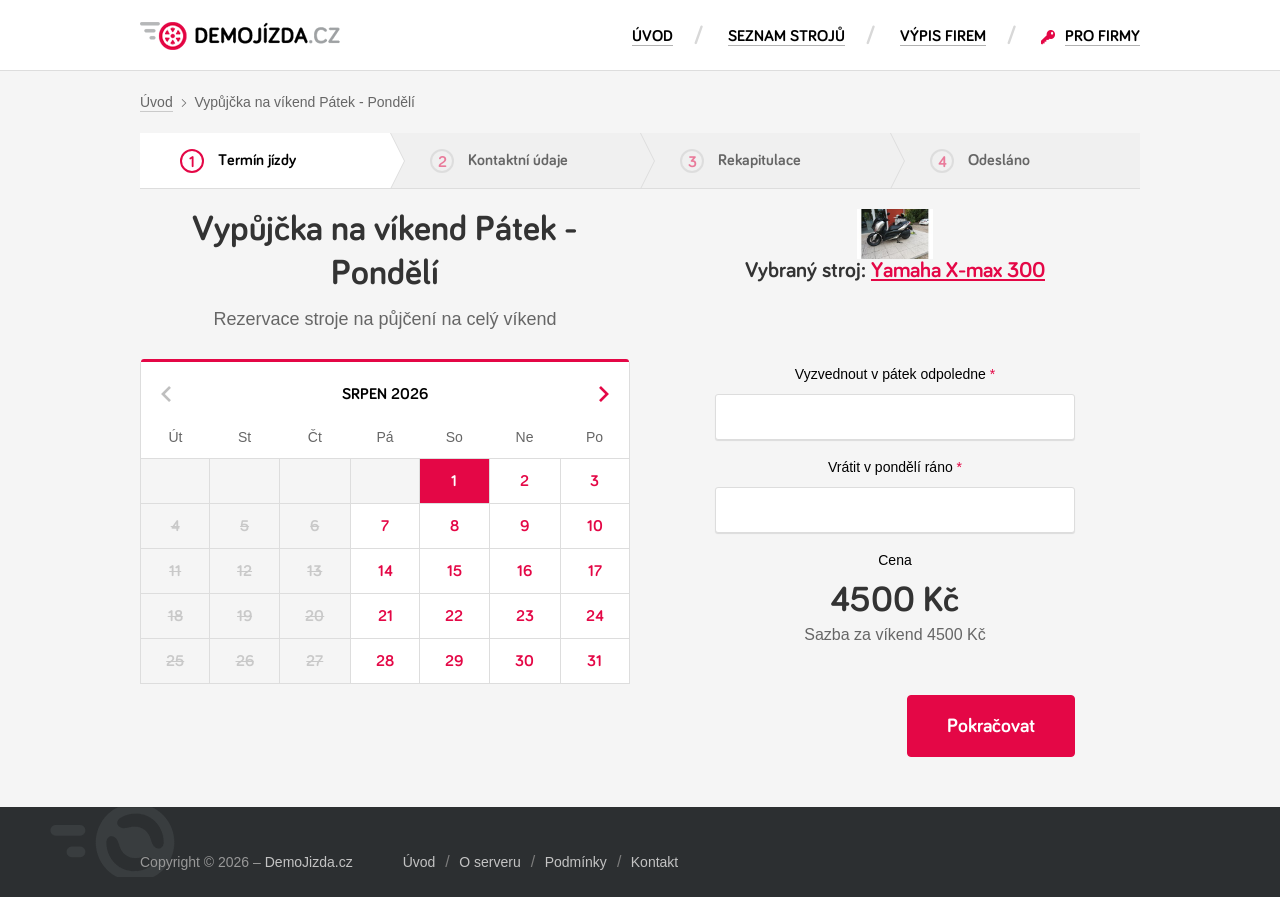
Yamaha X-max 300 (958, 271)
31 (594, 661)
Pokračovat (991, 726)
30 (524, 661)
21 (385, 616)
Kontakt (654, 862)
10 (595, 526)
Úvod (419, 862)
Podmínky (576, 862)
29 (454, 661)
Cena (894, 560)
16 (524, 571)
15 (454, 571)
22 (454, 616)
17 (595, 571)
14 (385, 571)
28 (385, 661)
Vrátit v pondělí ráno (890, 467)
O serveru (489, 862)
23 (525, 616)
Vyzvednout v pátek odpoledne (890, 374)
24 (595, 616)
